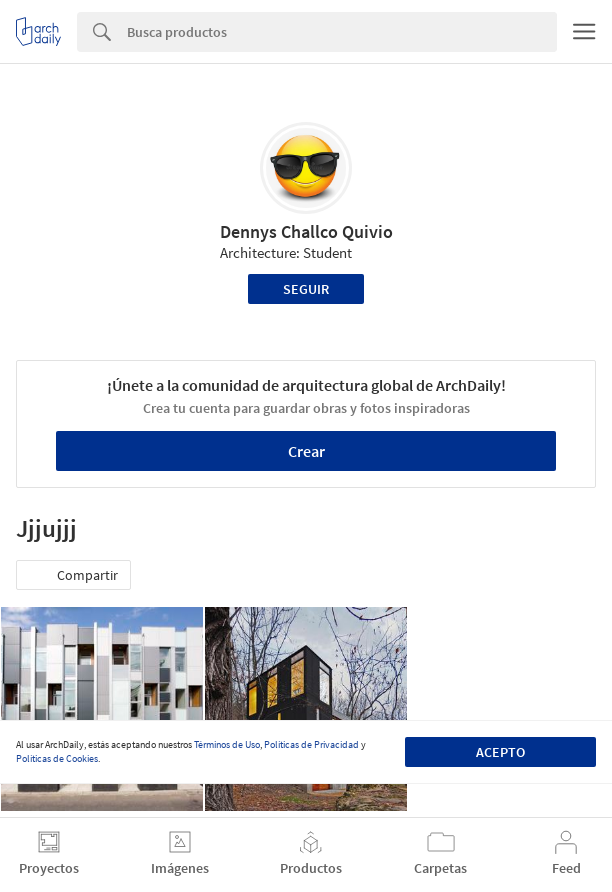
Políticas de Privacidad (311, 744)
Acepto (500, 752)
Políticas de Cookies (57, 758)
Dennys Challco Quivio (306, 231)
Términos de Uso (227, 744)
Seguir (306, 289)
